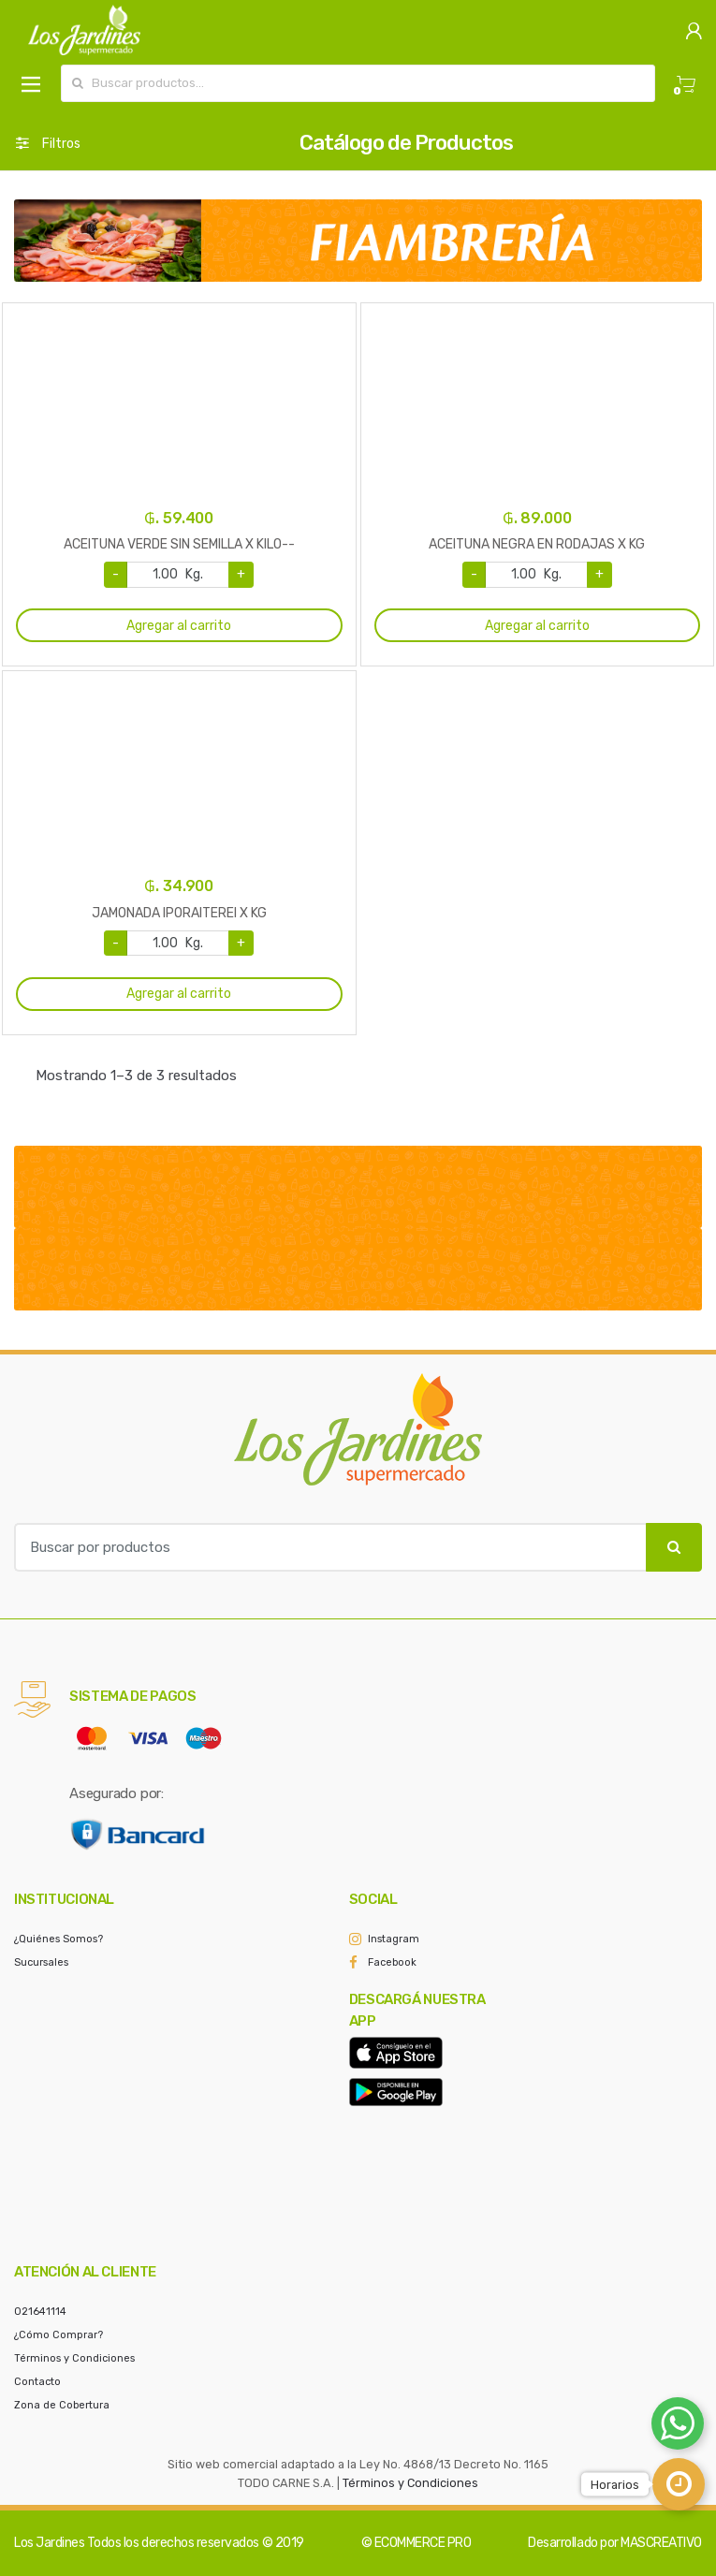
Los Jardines (49, 2543)
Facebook (392, 1962)
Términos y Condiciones (74, 2358)
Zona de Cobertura (62, 2405)
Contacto (37, 2382)
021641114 (40, 2311)
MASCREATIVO (661, 2543)
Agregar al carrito (178, 626)
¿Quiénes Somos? (58, 1939)
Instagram (393, 1939)
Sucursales (41, 1962)
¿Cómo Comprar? (58, 2335)
